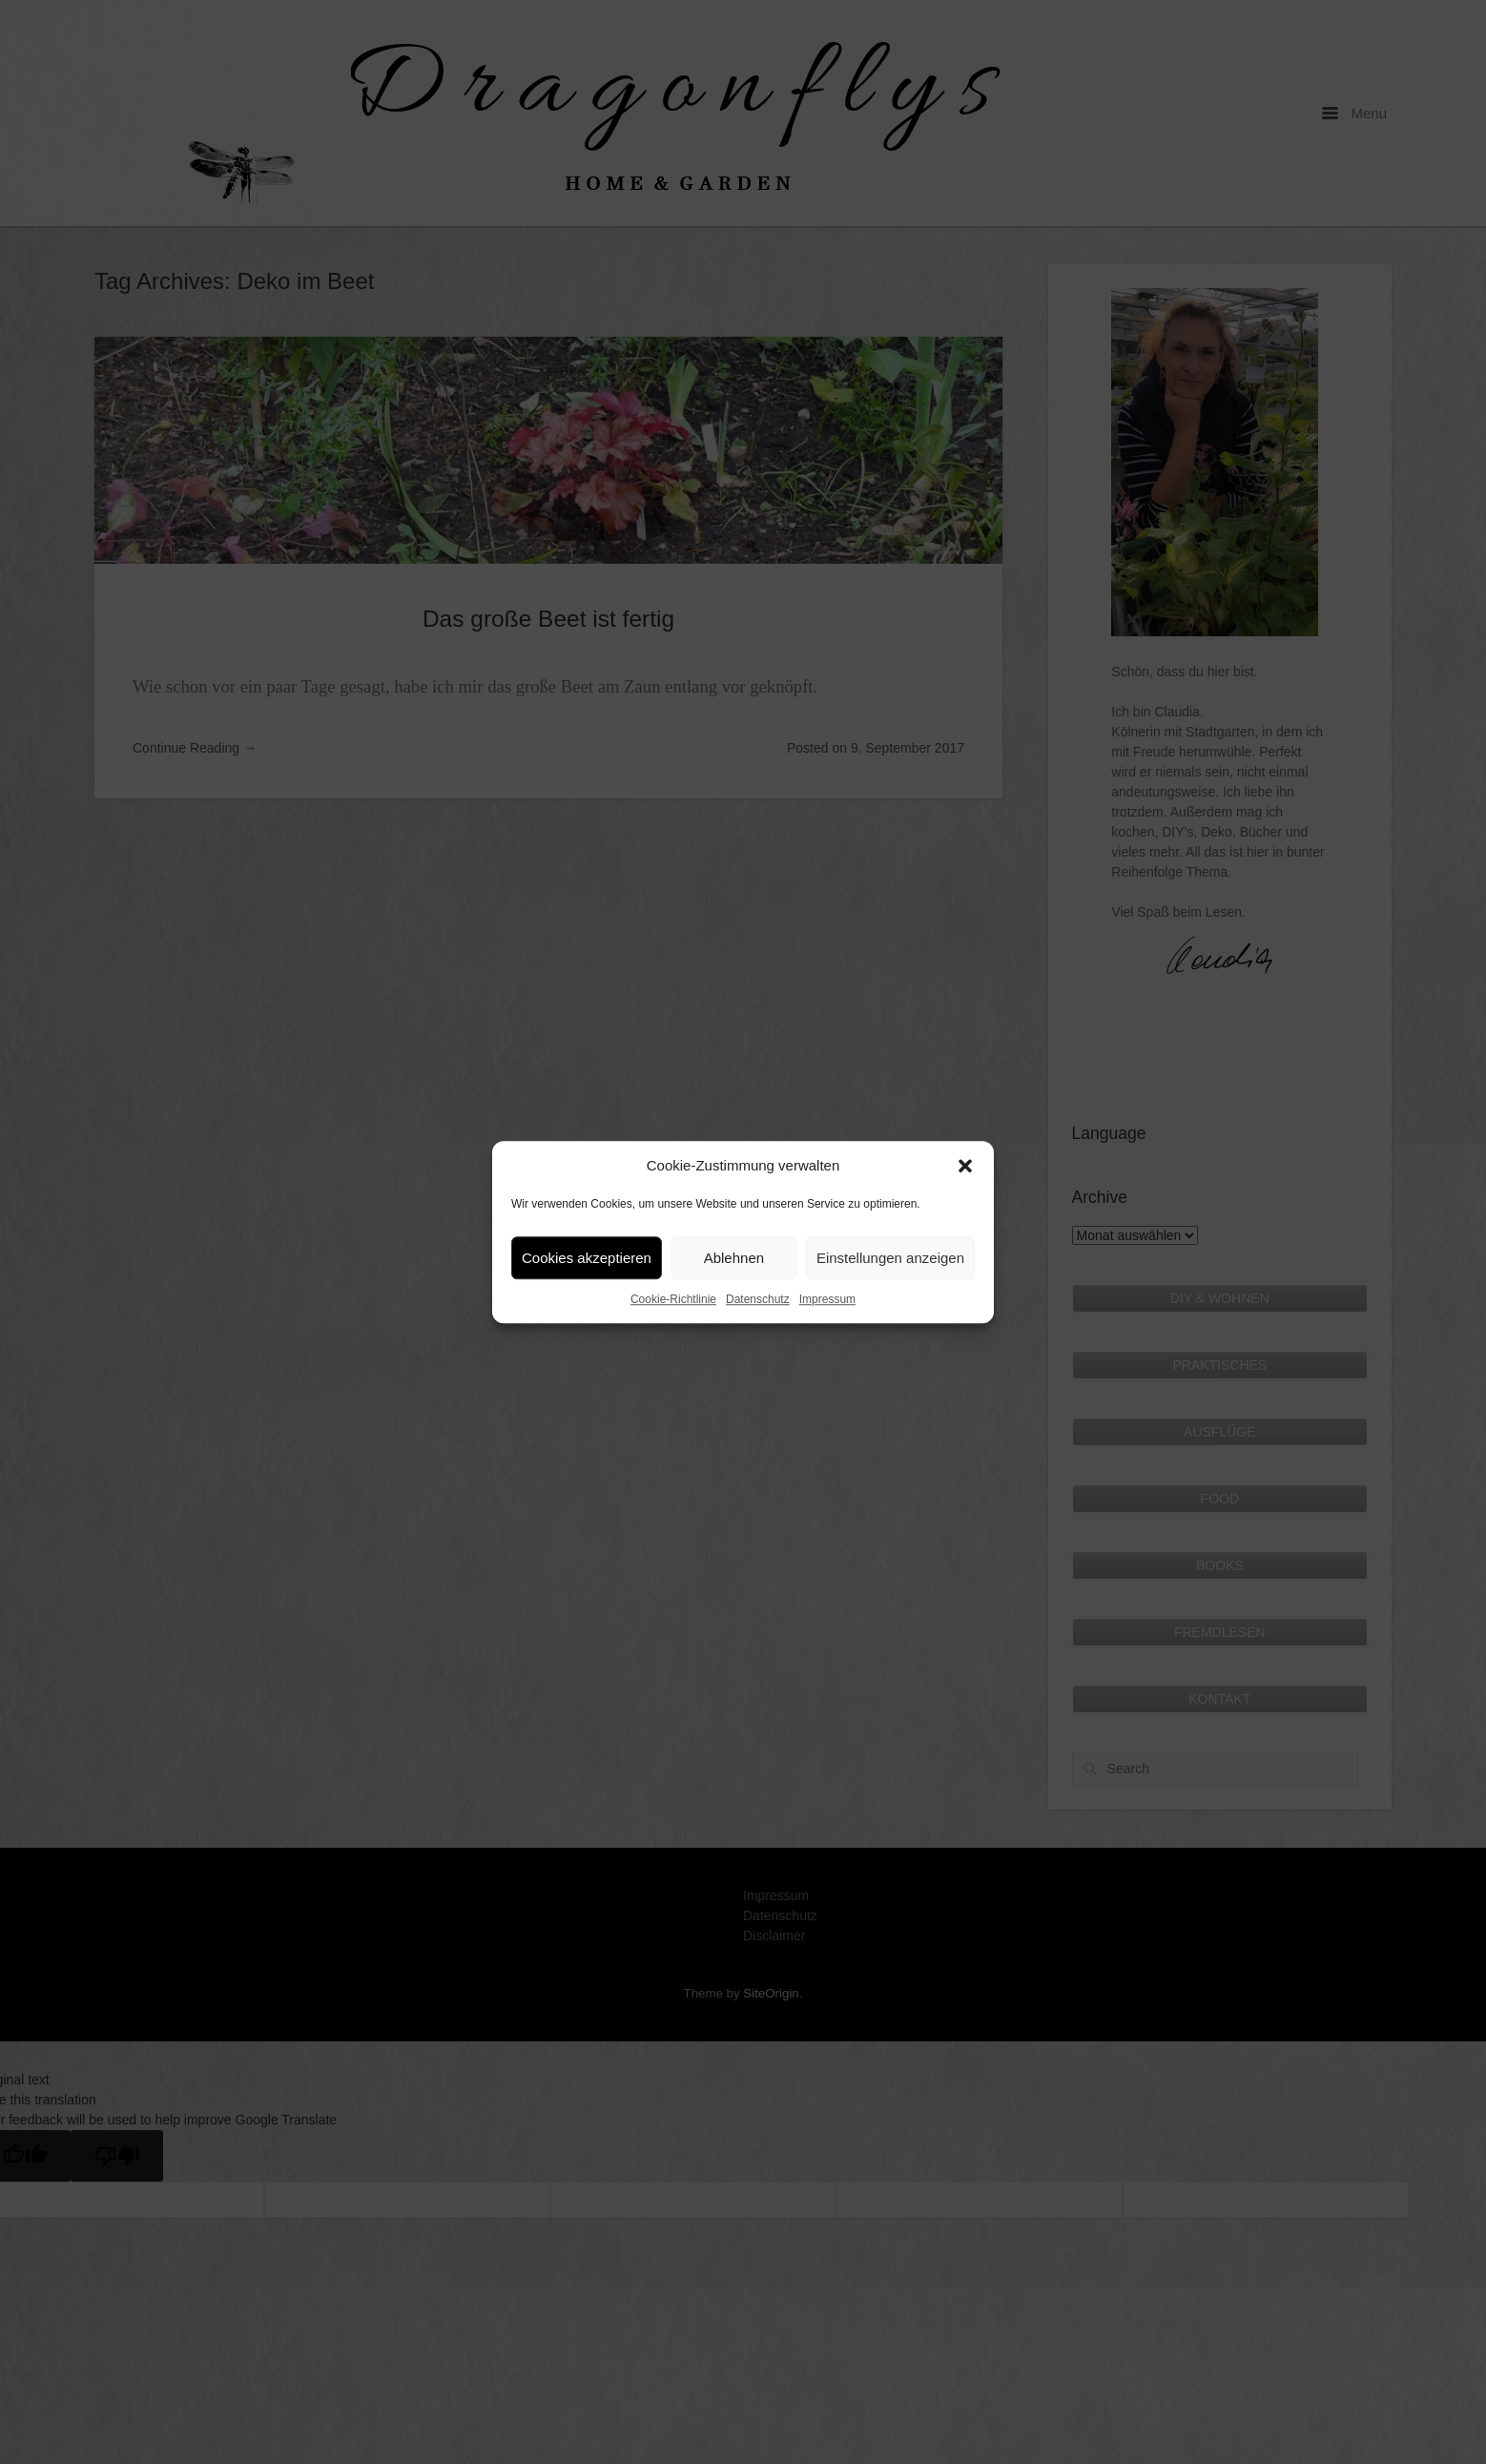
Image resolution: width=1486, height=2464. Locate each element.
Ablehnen (734, 1258)
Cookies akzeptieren (586, 1258)
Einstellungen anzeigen (890, 1258)
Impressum (827, 1299)
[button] (965, 1165)
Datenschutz (758, 1299)
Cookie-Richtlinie (673, 1299)
